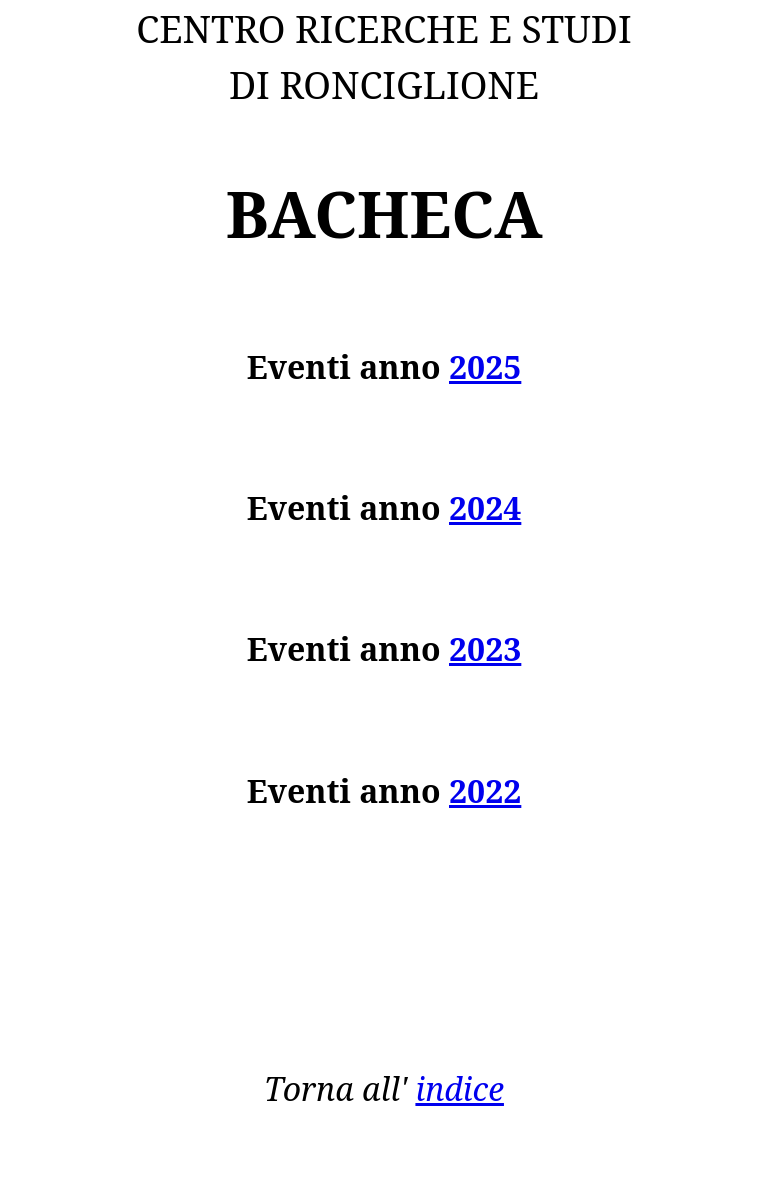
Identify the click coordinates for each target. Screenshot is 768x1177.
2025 (485, 366)
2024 (485, 507)
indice (459, 1088)
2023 (485, 648)
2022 (485, 790)
